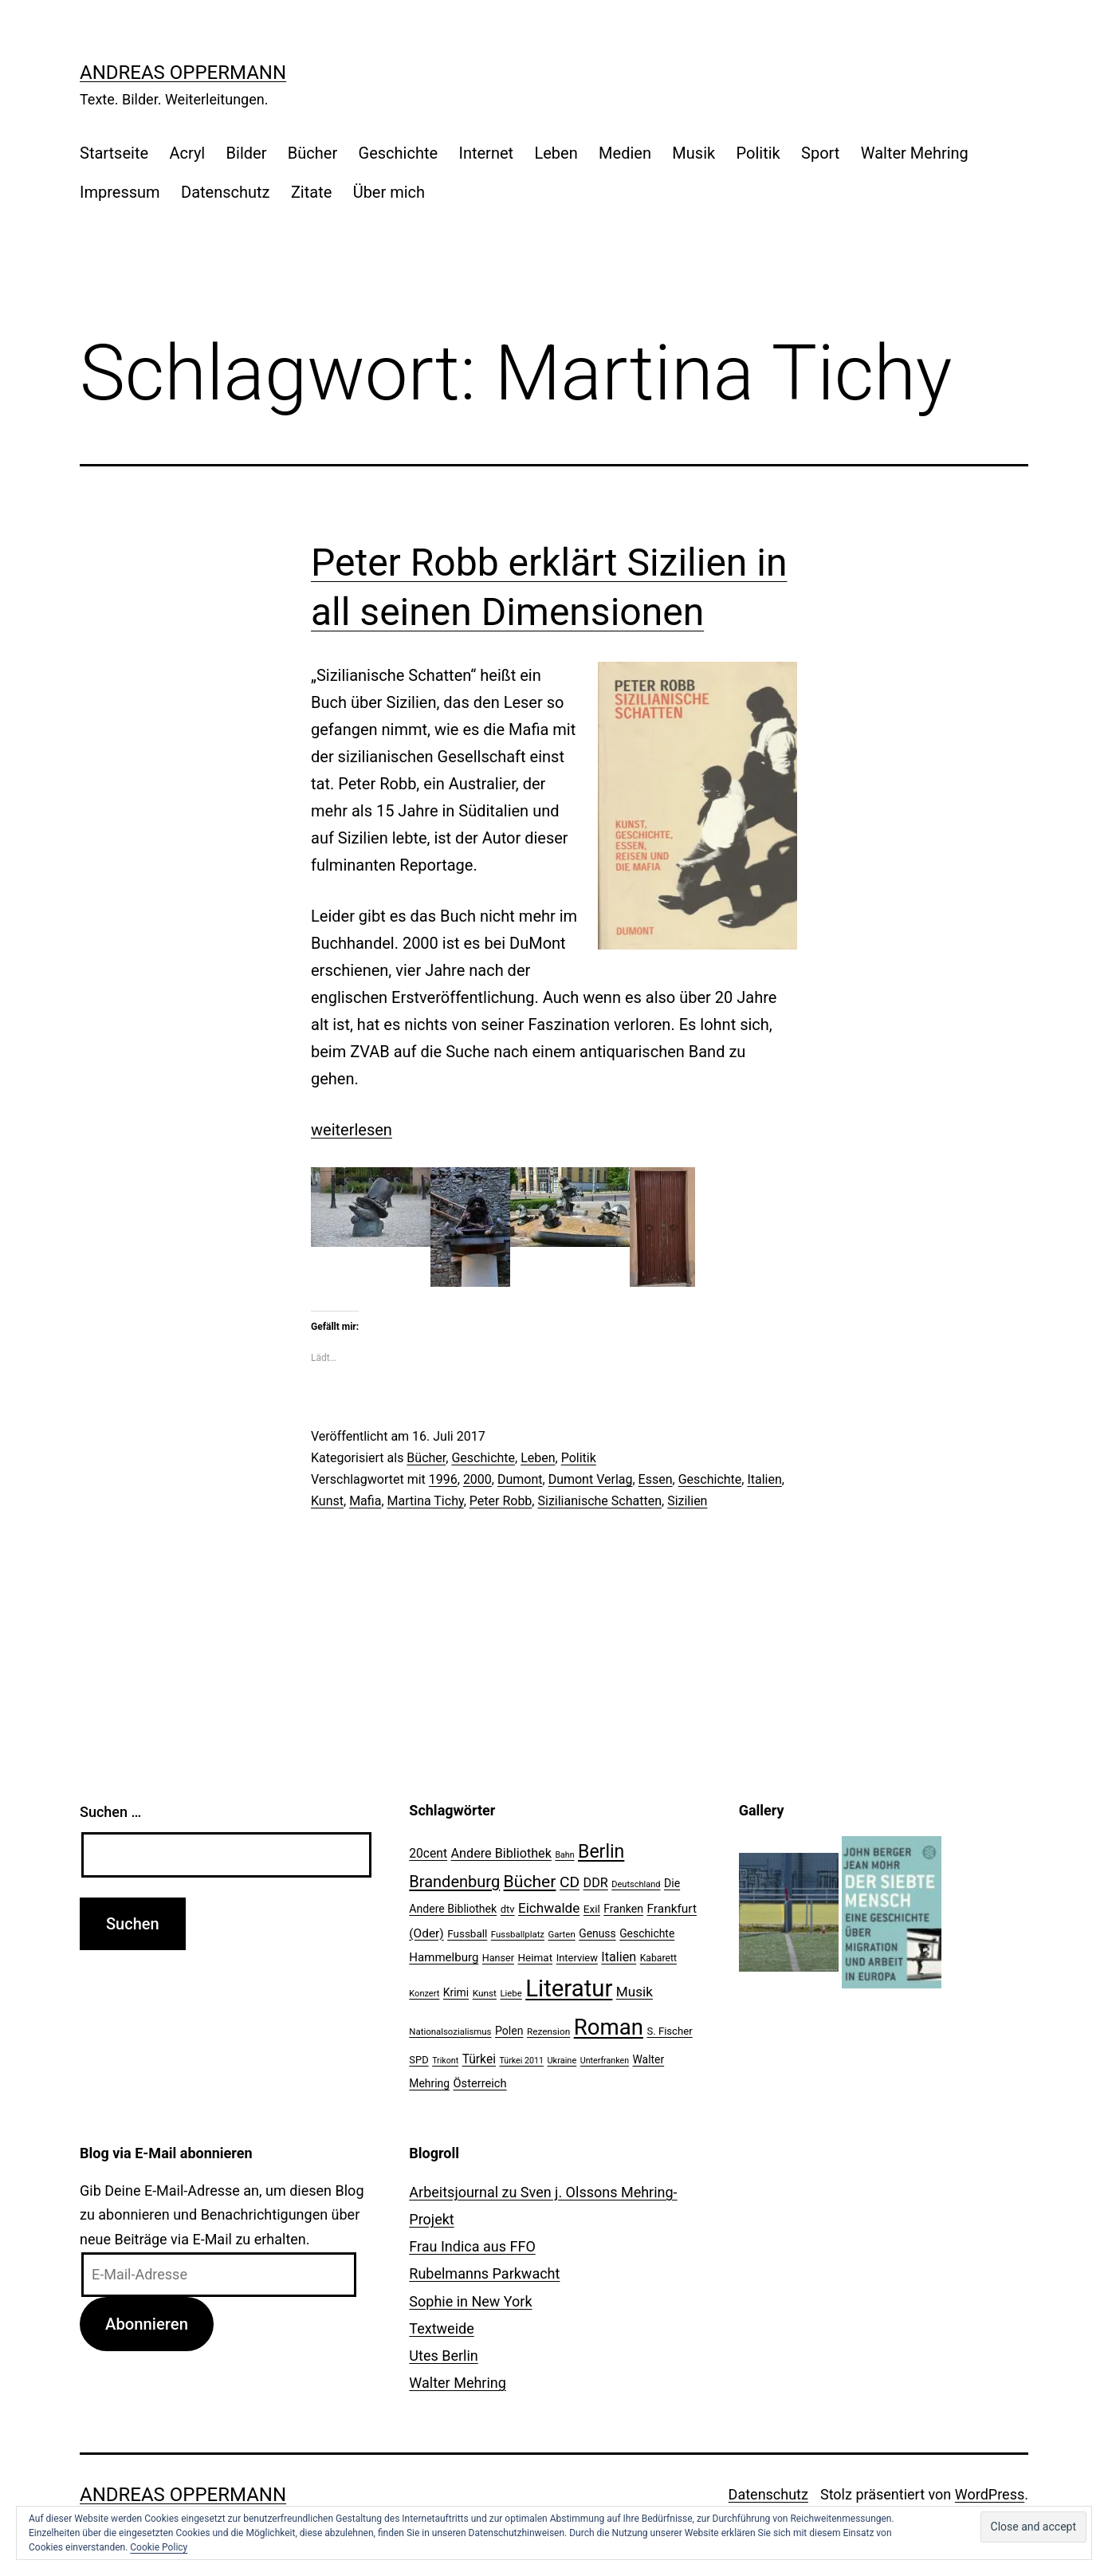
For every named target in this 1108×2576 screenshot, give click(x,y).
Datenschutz (225, 192)
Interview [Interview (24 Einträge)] (577, 1958)
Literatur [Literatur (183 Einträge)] (568, 1988)
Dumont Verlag (590, 1479)
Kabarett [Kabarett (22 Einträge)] (658, 1958)
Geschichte (398, 153)
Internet (485, 153)
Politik (758, 153)
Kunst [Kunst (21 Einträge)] (485, 1993)
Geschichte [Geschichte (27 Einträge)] (646, 1933)
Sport (820, 153)
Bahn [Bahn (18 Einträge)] (564, 1855)
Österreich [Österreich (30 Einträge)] (480, 2083)
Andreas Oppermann (183, 72)
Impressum (120, 192)
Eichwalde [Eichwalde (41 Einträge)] (549, 1908)
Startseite (114, 153)
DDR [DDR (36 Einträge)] (595, 1882)
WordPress (989, 2494)
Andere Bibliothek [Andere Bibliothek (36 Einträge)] (501, 1853)
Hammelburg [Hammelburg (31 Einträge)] (443, 1957)
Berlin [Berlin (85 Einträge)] (601, 1851)
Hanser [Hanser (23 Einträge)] (498, 1958)
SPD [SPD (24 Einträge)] (418, 2060)
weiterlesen (351, 1129)
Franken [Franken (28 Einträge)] (623, 1908)
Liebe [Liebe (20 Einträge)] (510, 1993)
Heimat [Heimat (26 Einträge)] (534, 1957)
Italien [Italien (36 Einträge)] (618, 1956)
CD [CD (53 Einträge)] (570, 1882)
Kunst (327, 1500)
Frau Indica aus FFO (472, 2246)
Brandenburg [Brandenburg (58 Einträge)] (454, 1881)
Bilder (246, 153)
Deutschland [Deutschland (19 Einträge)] (635, 1884)
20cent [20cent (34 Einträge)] (428, 1853)
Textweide (441, 2328)
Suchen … (110, 1811)
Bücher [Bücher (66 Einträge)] (530, 1881)
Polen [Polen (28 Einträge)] (509, 2030)
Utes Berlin (443, 2355)
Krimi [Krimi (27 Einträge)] (456, 1992)
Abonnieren (146, 2324)
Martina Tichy (425, 1500)
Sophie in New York (470, 2301)
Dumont (520, 1479)
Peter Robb (501, 1500)
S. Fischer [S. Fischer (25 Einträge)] (669, 2031)
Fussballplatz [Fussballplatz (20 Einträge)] (517, 1934)
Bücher (312, 153)
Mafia (365, 1500)
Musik (693, 153)
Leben (555, 153)
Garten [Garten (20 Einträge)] (562, 1934)
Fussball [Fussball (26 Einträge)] (467, 1933)
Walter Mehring (915, 153)
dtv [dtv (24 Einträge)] (508, 1909)
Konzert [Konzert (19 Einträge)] (424, 1993)
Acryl (187, 153)
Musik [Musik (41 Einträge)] (634, 1992)
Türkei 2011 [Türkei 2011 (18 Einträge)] (521, 2060)
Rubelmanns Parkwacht (484, 2273)
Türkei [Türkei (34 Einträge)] (479, 2059)
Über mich (389, 192)
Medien (625, 153)
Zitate (311, 192)
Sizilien (687, 1500)
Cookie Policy (158, 2547)
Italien (764, 1479)
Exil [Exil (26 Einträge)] (591, 1908)
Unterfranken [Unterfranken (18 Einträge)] (604, 2060)
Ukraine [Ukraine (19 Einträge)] (561, 2060)
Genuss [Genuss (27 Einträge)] (597, 1933)
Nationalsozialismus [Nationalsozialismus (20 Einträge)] (450, 2031)
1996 (443, 1479)
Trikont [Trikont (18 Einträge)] (445, 2060)
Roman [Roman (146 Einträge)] (608, 2027)
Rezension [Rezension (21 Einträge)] (548, 2031)
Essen (655, 1479)
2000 (477, 1479)
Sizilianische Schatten (599, 1500)
